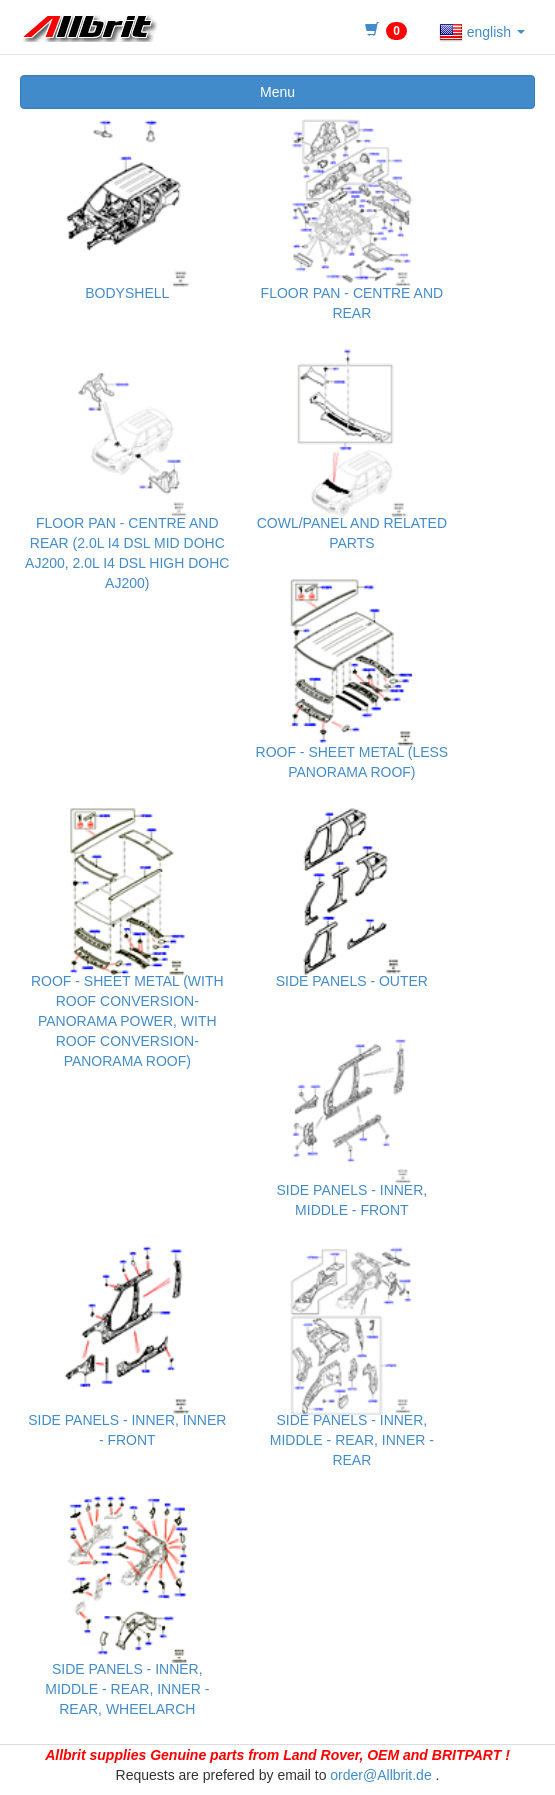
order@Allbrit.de (380, 1775)
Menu (277, 92)
